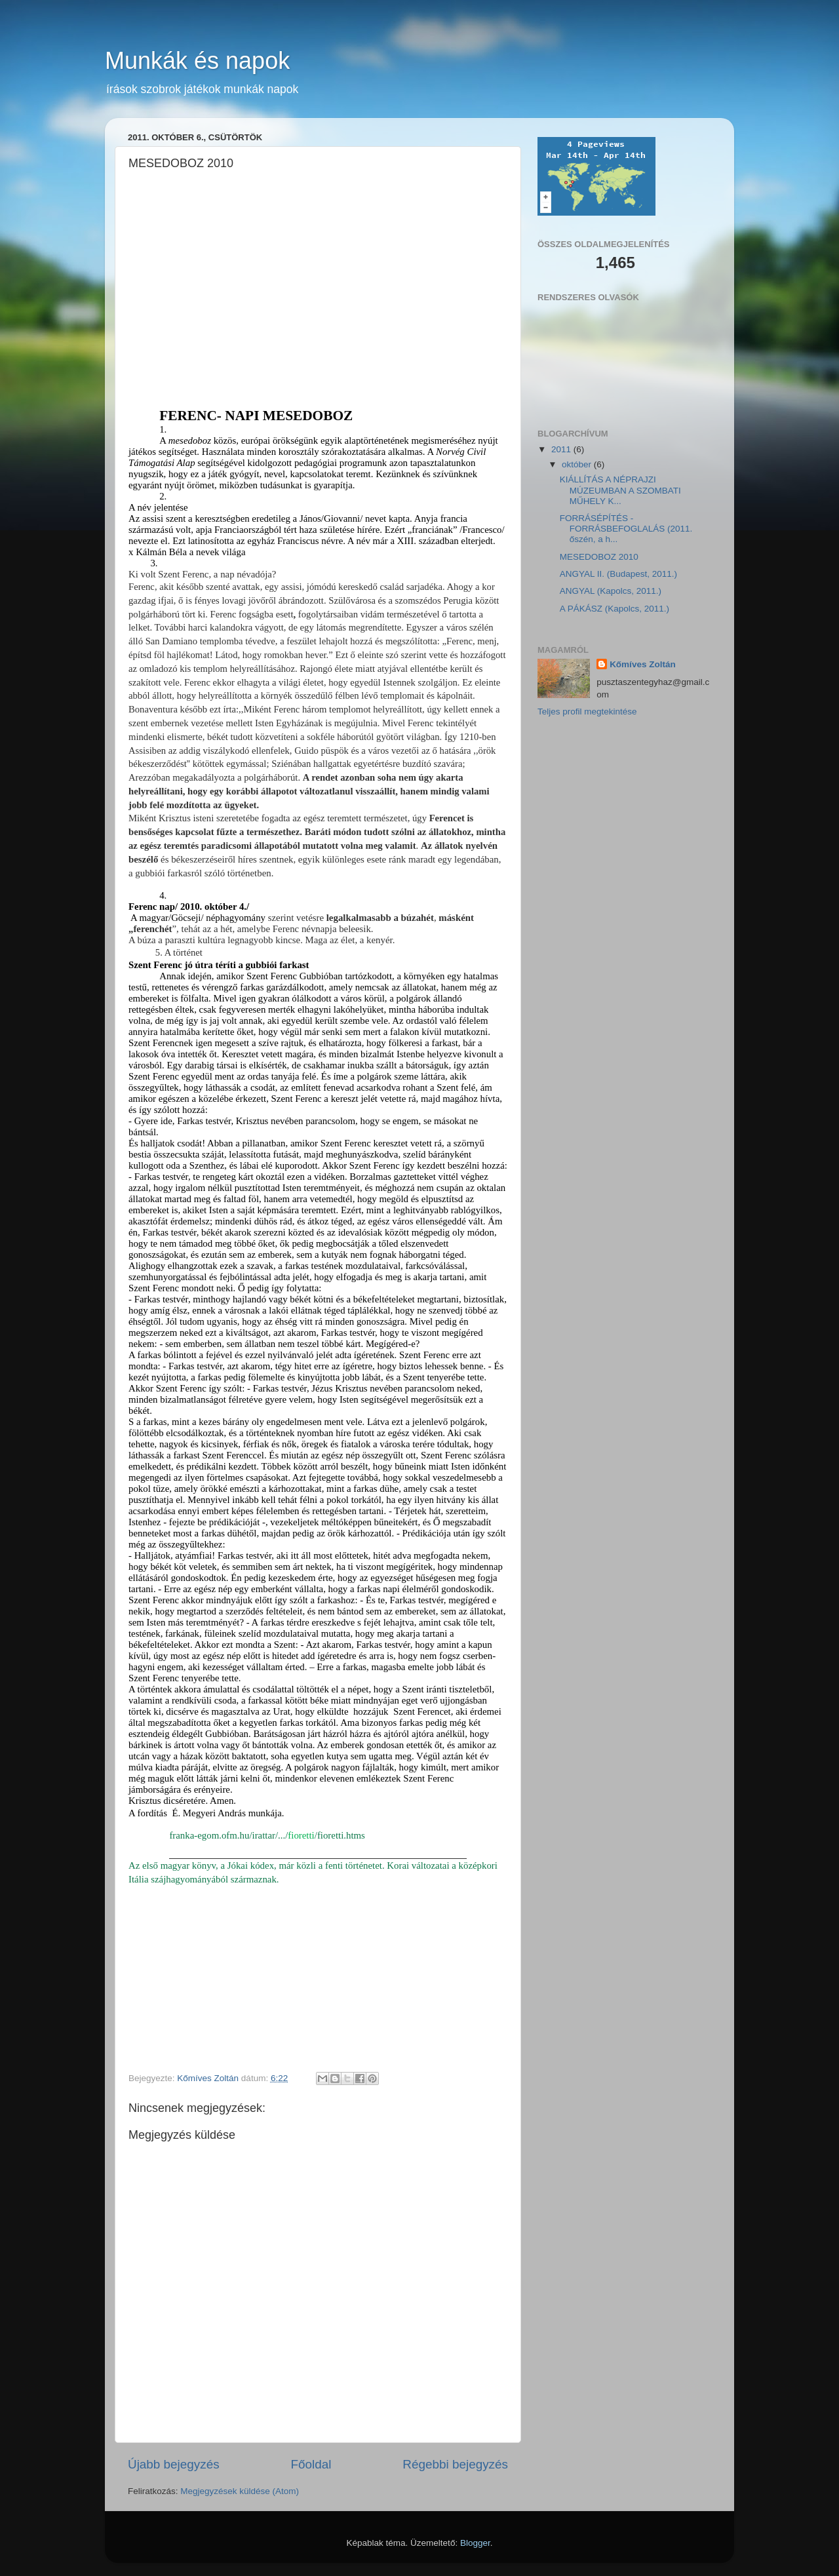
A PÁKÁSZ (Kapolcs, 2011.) (614, 609)
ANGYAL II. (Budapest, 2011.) (618, 574)
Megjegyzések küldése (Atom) (239, 2491)
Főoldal (311, 2464)
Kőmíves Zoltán (643, 664)
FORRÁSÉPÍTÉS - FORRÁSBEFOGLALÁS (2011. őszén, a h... (626, 528)
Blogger (475, 2543)
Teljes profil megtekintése (587, 711)
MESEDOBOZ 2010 (599, 557)
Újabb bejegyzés (174, 2464)
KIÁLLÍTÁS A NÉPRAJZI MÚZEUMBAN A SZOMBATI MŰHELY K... (620, 490)
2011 (562, 449)
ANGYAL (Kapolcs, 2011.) (610, 591)
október (578, 464)
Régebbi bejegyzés (455, 2464)
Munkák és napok (197, 60)
